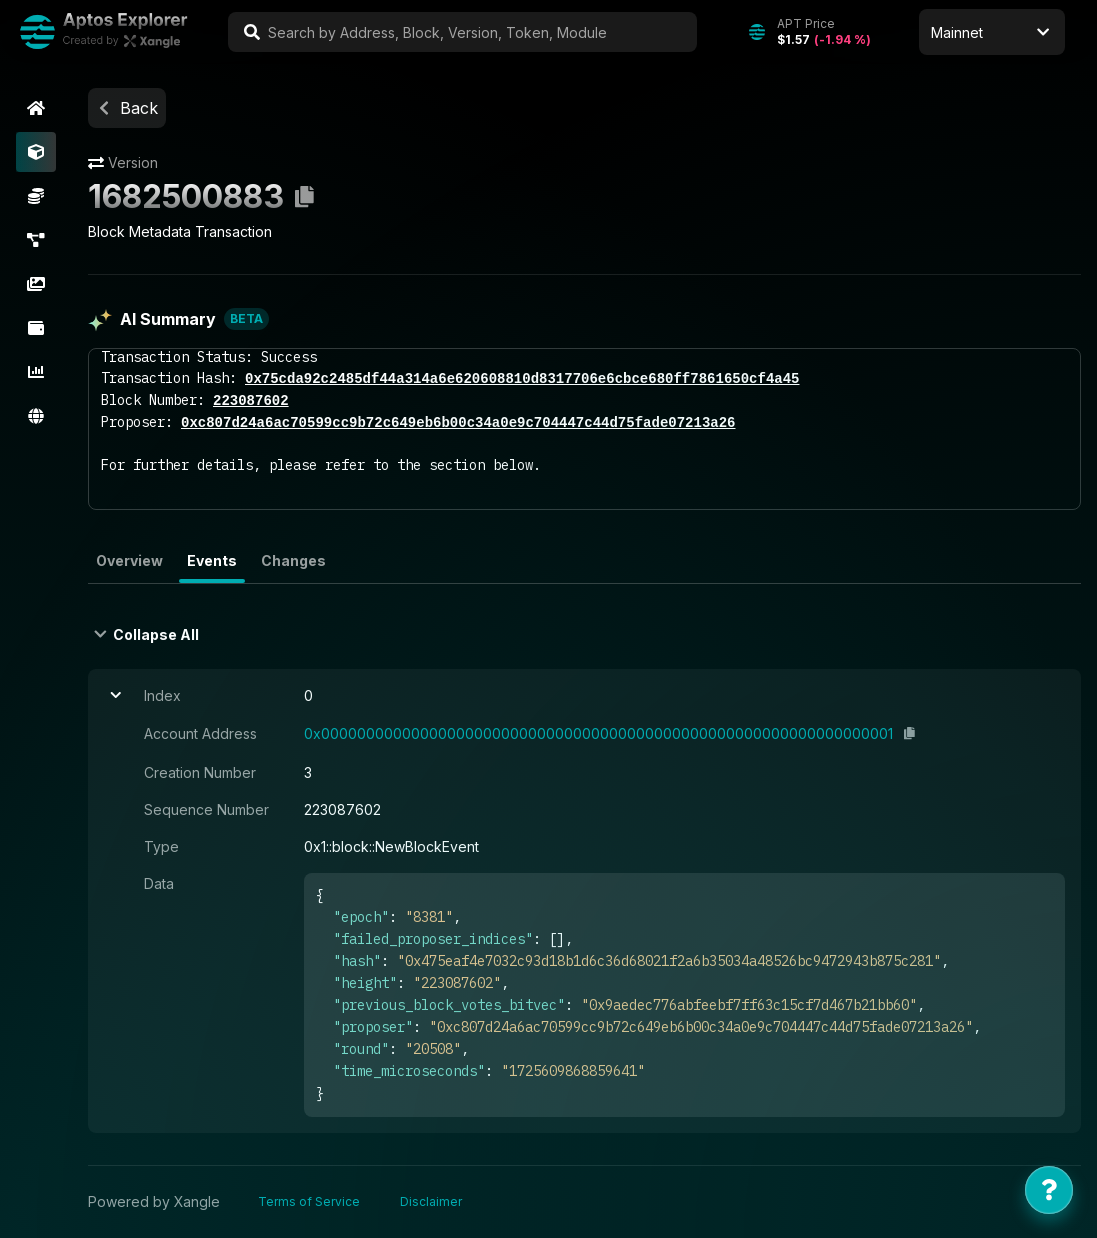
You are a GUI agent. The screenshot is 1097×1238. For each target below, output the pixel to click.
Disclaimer (431, 1201)
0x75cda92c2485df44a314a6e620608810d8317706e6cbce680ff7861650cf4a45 (522, 378)
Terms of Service (309, 1201)
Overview (129, 560)
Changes (293, 560)
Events (212, 560)
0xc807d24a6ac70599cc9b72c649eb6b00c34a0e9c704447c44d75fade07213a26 (458, 422)
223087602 (251, 400)
